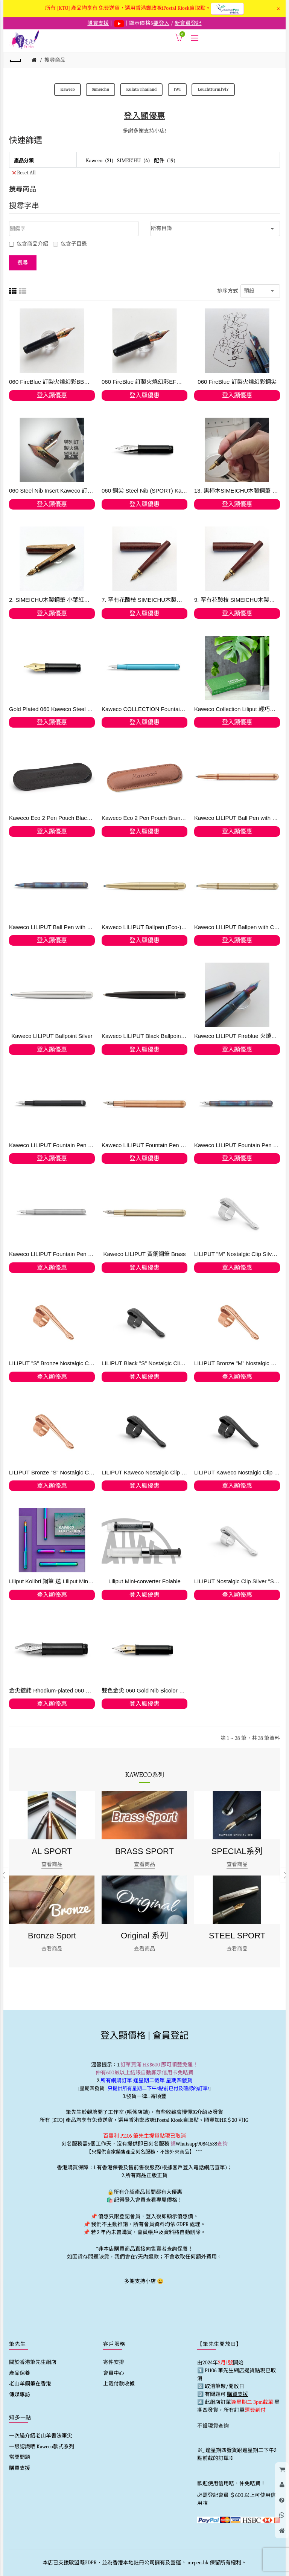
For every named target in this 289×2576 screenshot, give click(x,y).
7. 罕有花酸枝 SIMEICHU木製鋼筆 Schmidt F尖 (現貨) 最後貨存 (144, 600)
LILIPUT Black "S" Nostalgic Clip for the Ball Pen (144, 1363)
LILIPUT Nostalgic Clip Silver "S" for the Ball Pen (237, 1581)
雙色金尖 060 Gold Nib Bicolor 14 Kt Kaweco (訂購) (144, 1690)
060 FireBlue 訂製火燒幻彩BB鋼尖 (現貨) (52, 381)
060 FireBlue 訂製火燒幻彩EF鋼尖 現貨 (144, 381)
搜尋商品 (54, 60)
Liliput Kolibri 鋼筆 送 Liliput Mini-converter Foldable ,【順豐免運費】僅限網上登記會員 (52, 1581)
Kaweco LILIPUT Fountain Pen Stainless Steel (52, 1254)
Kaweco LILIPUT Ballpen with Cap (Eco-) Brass (237, 927)
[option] (52, 1875)
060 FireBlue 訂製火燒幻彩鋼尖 (237, 381)
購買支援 (19, 2468)
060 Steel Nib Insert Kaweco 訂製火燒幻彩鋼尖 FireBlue (52, 490)
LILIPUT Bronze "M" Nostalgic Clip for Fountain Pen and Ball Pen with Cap (237, 1363)
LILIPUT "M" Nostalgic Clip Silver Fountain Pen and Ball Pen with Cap (237, 1254)
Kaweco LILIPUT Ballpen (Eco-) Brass (144, 927)
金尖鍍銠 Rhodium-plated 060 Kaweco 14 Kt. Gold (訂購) (52, 1690)
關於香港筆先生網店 (32, 2362)
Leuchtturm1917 (213, 89)
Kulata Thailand (141, 89)
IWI (177, 89)
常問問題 (19, 2457)
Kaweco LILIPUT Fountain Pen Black (52, 1145)
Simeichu (100, 89)
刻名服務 (71, 2144)
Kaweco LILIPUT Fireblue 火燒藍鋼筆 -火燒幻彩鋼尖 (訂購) (237, 1036)
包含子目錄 (70, 244)
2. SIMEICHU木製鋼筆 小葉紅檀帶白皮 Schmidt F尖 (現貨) (52, 600)
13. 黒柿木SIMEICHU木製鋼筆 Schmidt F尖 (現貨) (237, 490)
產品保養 (19, 2373)
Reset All (24, 172)
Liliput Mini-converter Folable (144, 1581)
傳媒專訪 (19, 2394)
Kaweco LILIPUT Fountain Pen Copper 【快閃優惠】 (144, 1145)
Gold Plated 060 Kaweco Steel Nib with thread (52, 709)
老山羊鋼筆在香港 (30, 2384)
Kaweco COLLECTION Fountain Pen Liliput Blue (144, 709)
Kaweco (67, 89)
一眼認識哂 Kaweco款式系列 (41, 2446)
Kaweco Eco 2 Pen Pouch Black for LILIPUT (52, 818)
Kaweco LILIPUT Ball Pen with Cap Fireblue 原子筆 (52, 927)
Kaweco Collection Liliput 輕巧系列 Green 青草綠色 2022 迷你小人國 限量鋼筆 (237, 709)
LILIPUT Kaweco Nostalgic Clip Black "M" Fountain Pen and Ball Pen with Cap (144, 1472)
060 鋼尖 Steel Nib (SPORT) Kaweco (144, 490)
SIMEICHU (129, 160)
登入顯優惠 (144, 116)
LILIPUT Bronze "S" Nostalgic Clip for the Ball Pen (52, 1472)
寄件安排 (113, 2362)
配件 (159, 160)
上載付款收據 (119, 2384)
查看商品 (51, 1864)
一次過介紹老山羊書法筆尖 (40, 2436)
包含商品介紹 (28, 244)
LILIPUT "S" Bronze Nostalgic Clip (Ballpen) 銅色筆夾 (52, 1363)
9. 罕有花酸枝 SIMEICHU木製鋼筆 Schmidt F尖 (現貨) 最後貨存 (237, 600)
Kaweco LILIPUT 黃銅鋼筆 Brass (144, 1254)
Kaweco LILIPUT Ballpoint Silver (52, 1036)
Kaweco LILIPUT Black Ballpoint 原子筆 (144, 1036)
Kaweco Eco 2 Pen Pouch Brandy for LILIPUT (144, 818)
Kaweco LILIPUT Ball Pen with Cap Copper (237, 818)
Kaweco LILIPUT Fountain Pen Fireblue (237, 1145)
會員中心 (113, 2373)
